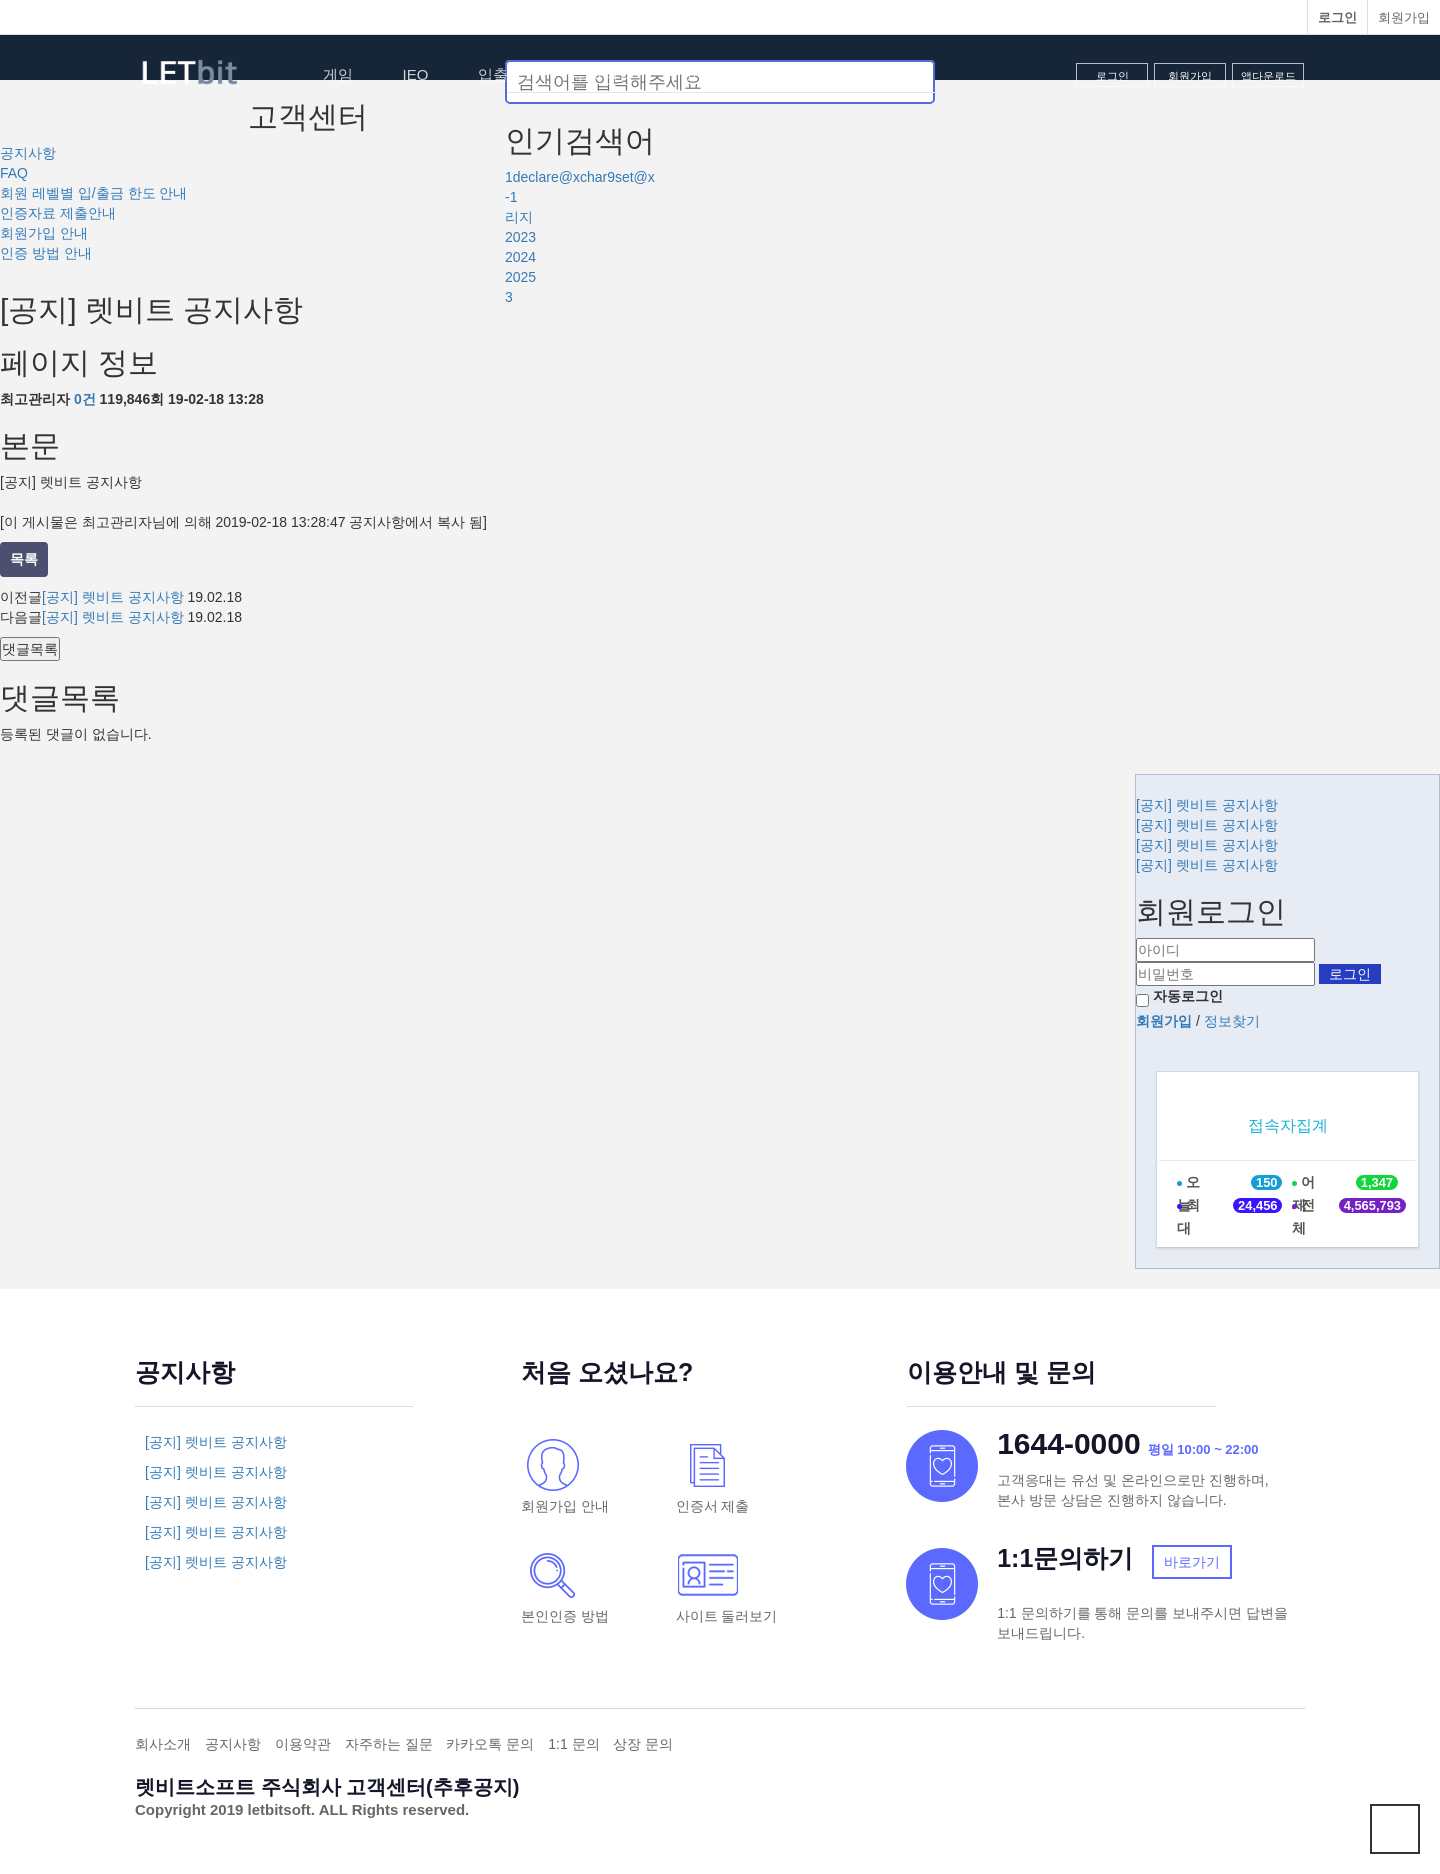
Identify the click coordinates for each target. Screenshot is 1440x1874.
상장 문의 (643, 1744)
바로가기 (1192, 1562)
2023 (520, 237)
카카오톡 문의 (490, 1744)
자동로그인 (1188, 996)
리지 (519, 217)
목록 (24, 559)
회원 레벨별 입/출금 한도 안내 (93, 193)
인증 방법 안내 (46, 253)
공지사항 (28, 153)
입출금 (500, 74)
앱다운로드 (1268, 76)
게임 (338, 74)
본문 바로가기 (0, 0)
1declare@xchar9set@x (580, 177)
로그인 (1112, 76)
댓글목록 (30, 649)
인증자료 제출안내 (58, 213)
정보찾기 (1232, 1021)
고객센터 (713, 74)
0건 (85, 399)
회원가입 (1404, 17)
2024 (520, 257)
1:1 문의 (573, 1744)
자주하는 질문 (389, 1744)
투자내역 (603, 74)
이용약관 (303, 1744)
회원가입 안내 (44, 233)
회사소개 (163, 1744)
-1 (511, 197)
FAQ (14, 173)
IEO (416, 74)
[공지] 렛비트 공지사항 (113, 597)
